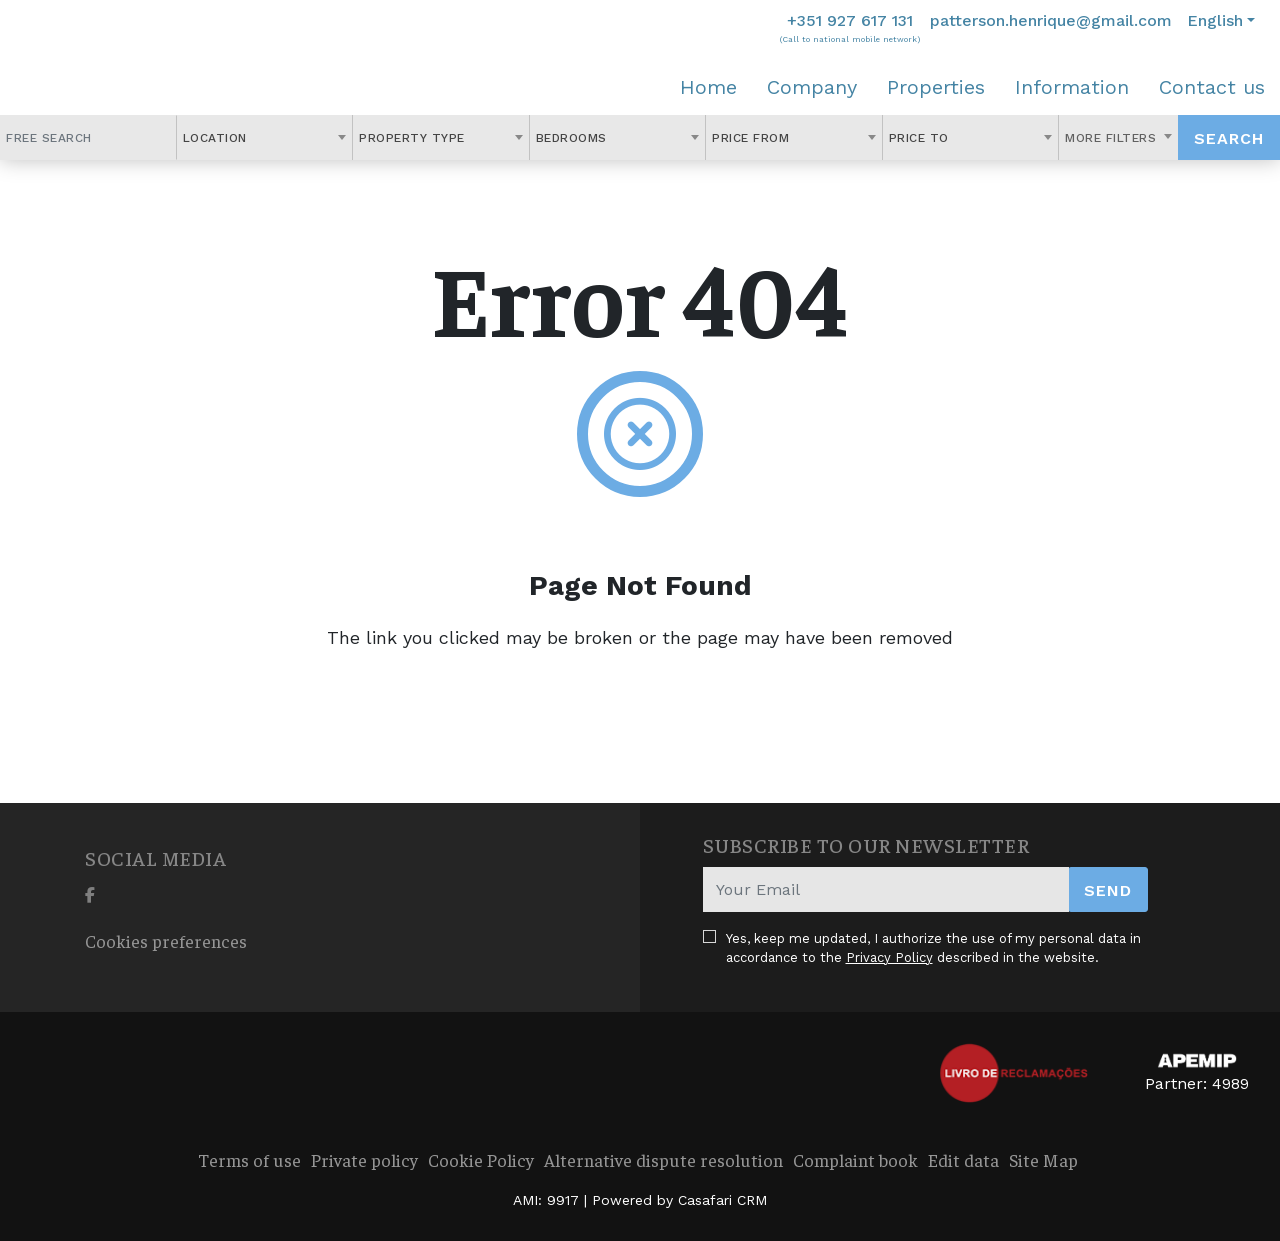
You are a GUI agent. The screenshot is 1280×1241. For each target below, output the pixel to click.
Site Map (1043, 1159)
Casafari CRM (722, 1200)
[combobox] (265, 137)
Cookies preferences (166, 940)
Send (1108, 890)
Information (1072, 87)
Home (708, 87)
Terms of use (249, 1159)
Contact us (1212, 87)
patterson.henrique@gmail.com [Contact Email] (1051, 20)
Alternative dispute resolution (663, 1159)
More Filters (1113, 138)
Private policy (364, 1159)
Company (812, 87)
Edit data (963, 1159)
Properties (936, 87)
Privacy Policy (889, 957)
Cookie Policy (481, 1159)
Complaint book (855, 1159)
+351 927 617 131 (850, 20)
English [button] (1215, 20)
